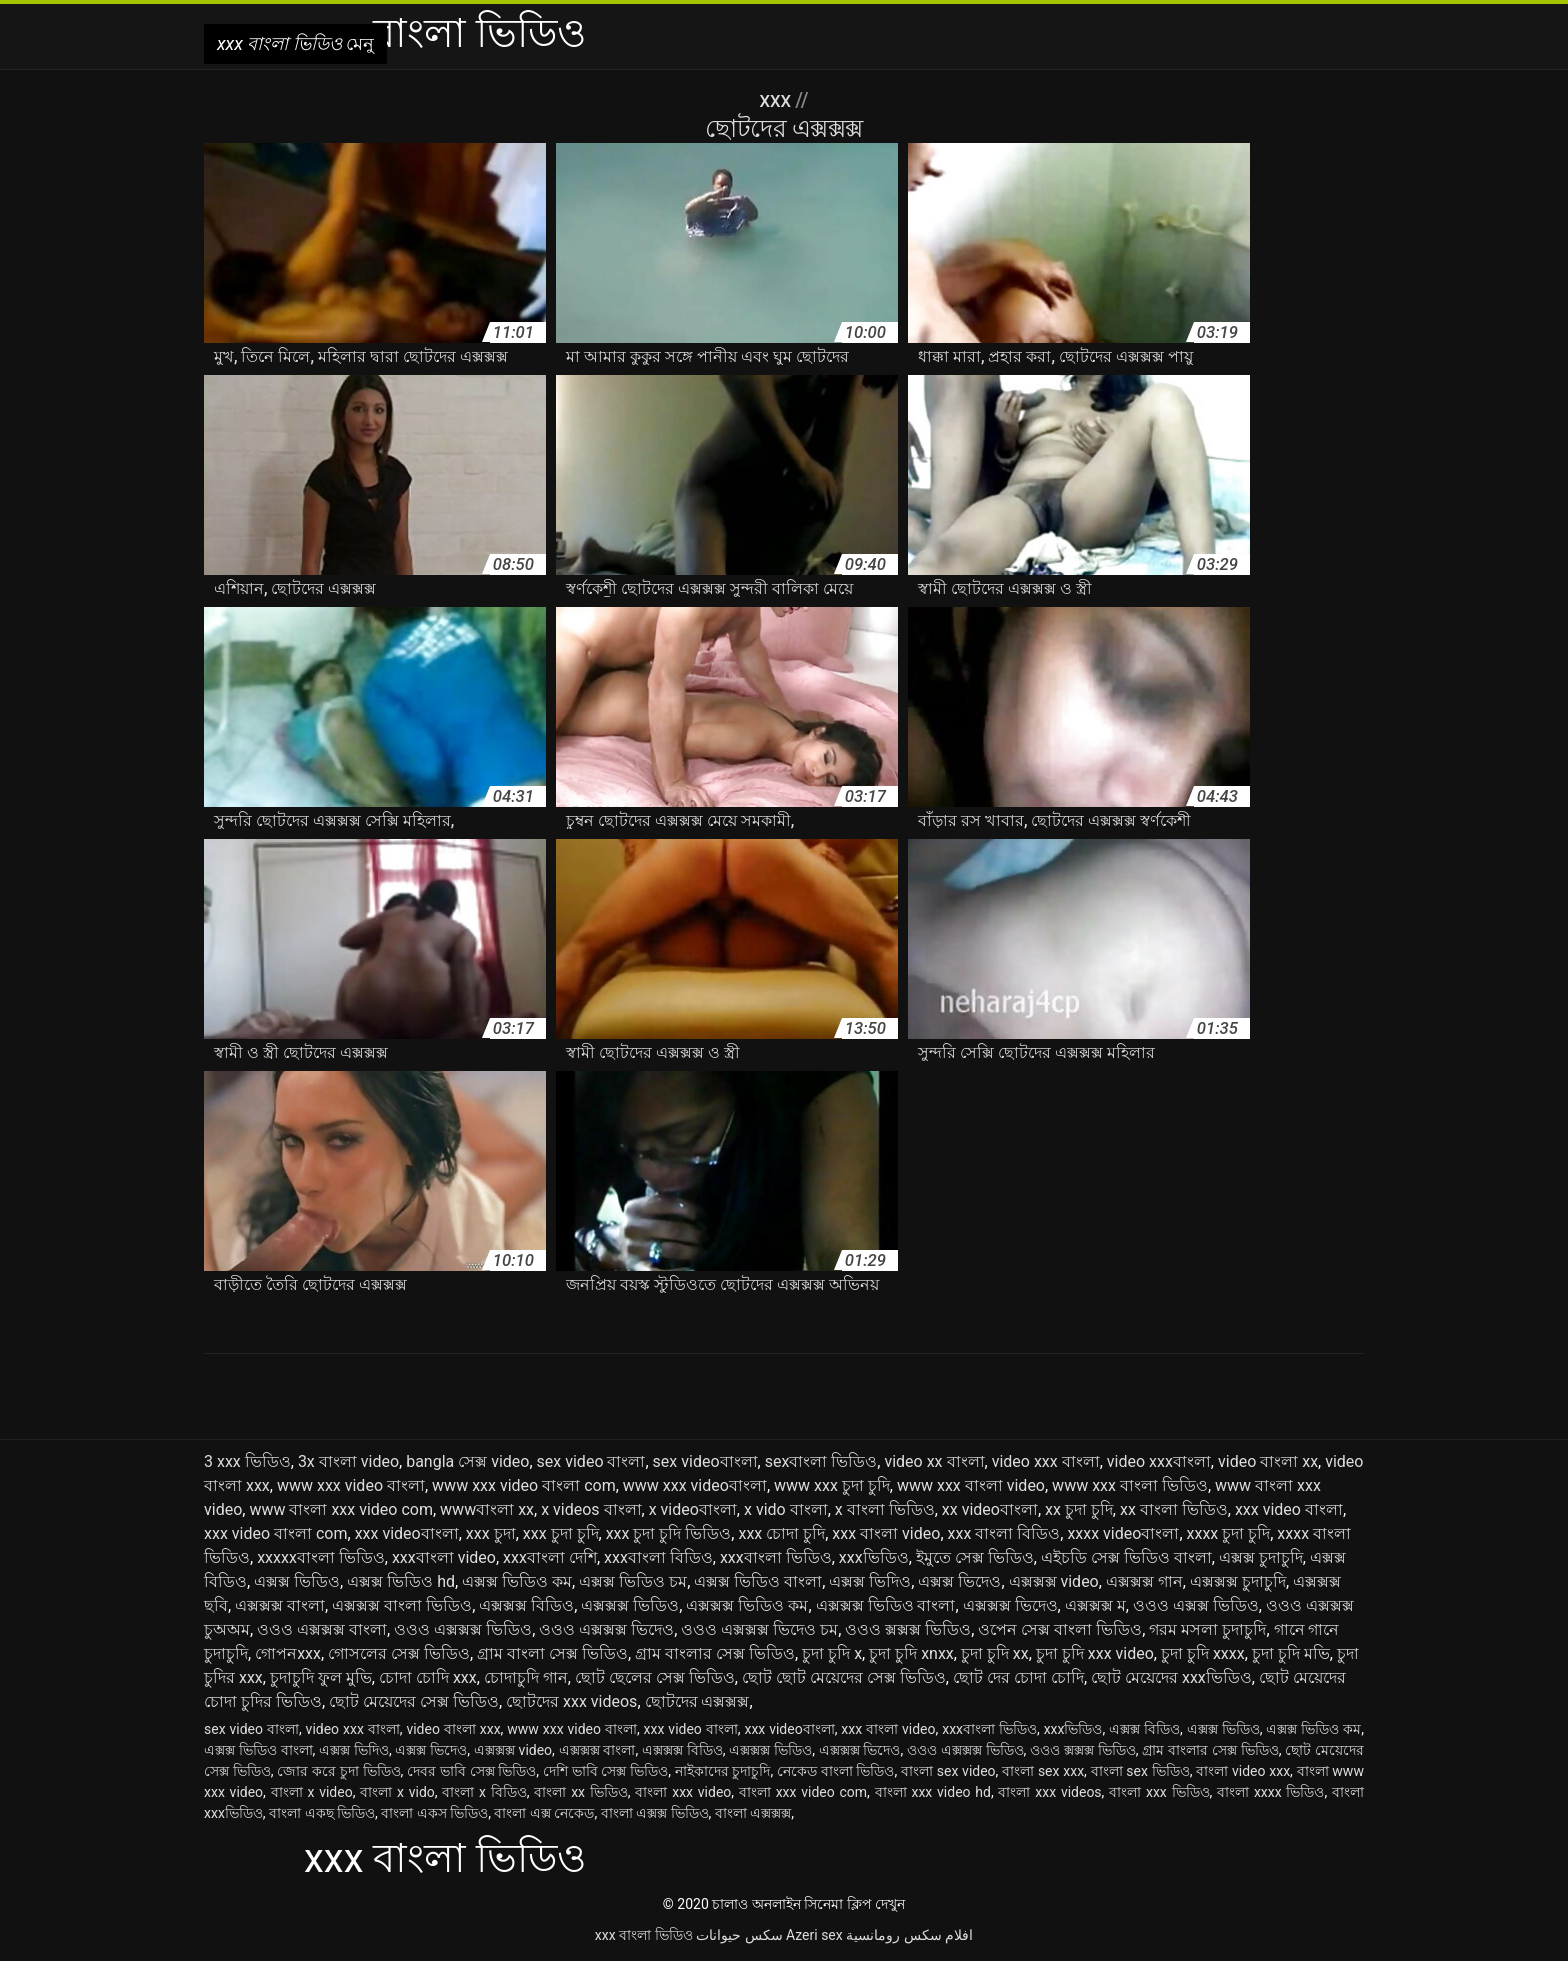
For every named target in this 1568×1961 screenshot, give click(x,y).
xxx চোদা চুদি (781, 1533)
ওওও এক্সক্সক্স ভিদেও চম (759, 1629)
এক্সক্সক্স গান (1144, 1581)
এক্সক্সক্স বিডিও (526, 1605)
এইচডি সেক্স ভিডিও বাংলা (1126, 1557)
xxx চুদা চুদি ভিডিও (669, 1533)
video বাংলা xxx (453, 1729)
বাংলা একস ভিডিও (434, 1813)
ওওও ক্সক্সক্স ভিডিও (908, 1629)
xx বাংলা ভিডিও (1174, 1509)
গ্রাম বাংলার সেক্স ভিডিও (715, 1653)
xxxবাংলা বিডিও (658, 1557)
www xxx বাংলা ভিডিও (1130, 1485)
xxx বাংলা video (886, 1533)
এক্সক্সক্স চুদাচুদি (1238, 1581)
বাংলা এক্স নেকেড (544, 1813)
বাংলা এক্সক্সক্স (753, 1813)
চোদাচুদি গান (526, 1677)
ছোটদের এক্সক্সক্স (697, 1701)
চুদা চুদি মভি (1291, 1653)
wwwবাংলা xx (487, 1509)
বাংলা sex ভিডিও (1140, 1771)
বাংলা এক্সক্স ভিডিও (655, 1813)
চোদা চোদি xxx (428, 1677)
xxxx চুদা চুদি (1229, 1533)
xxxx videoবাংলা (1123, 1533)
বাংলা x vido (397, 1792)
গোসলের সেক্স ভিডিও (399, 1653)
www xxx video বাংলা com (524, 1485)
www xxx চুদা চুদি (832, 1485)
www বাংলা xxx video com (341, 1509)
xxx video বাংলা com (276, 1533)
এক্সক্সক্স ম (1095, 1605)
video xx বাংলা (934, 1461)
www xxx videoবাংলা (695, 1485)
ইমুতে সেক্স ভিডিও (975, 1557)
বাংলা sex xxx (1043, 1771)
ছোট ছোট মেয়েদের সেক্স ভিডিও (844, 1677)
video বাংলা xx (1268, 1461)
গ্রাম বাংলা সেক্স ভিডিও (552, 1653)
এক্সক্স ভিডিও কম (517, 1581)
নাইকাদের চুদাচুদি (723, 1771)
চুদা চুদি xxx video (1095, 1653)
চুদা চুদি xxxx (1203, 1653)
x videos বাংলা (591, 1509)
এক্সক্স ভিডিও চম (633, 1581)
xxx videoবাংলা (407, 1533)
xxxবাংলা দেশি (550, 1557)
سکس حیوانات (739, 1935)
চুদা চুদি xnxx (911, 1653)
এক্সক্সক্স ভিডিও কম (747, 1605)
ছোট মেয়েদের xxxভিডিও (1171, 1677)
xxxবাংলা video (444, 1557)
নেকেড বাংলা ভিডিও (836, 1771)
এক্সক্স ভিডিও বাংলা (758, 1581)
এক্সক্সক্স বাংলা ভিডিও (402, 1605)
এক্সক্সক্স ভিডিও (630, 1605)
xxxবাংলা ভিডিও (776, 1557)
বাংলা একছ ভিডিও (322, 1813)
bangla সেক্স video (467, 1461)
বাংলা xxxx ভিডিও (1270, 1792)
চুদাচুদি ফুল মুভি (321, 1677)
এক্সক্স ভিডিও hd (401, 1581)
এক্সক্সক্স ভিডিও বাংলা (886, 1605)
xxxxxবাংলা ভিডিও (321, 1557)
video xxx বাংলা (1046, 1461)
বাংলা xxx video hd (933, 1792)
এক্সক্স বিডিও (1144, 1729)
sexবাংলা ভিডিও (821, 1461)
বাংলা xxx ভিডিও (1159, 1792)
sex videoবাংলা (705, 1461)
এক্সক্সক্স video (1054, 1581)
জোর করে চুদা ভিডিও (338, 1771)
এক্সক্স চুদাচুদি (1261, 1557)
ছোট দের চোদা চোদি (1018, 1677)
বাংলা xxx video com (803, 1792)
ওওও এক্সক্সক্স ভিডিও (463, 1629)
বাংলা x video (312, 1792)
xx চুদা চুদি (1079, 1509)
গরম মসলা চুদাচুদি (1207, 1629)
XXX (777, 100)
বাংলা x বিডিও (484, 1792)
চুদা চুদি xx (995, 1653)
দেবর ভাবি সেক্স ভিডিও (471, 1771)
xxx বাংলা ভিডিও (644, 1935)
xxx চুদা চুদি (561, 1533)
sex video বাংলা (591, 1461)
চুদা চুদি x (832, 1653)
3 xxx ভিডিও (247, 1461)
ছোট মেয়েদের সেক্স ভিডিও (414, 1701)
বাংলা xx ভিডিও (580, 1792)
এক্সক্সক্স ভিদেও (1010, 1605)
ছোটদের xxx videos (571, 1701)
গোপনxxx (288, 1653)
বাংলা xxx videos (1049, 1792)
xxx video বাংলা (1289, 1509)
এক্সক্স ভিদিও (870, 1581)
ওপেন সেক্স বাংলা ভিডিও (1060, 1629)
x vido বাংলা (786, 1509)
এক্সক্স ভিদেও (959, 1581)
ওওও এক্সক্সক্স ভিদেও (606, 1629)
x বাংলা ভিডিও (885, 1509)
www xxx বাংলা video (971, 1485)
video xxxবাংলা (1159, 1461)
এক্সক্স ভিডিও (297, 1581)
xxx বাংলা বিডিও (1004, 1533)
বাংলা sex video (948, 1771)
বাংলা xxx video (683, 1792)
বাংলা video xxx (1243, 1771)
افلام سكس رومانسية (909, 1935)
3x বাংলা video (348, 1461)
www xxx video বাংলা (351, 1485)
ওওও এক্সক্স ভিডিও (1196, 1605)
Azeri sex (814, 1935)
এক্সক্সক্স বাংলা (280, 1605)
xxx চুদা (491, 1533)
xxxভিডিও (874, 1557)
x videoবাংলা (693, 1509)
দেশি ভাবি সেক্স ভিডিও (605, 1771)
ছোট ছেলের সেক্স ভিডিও (655, 1677)
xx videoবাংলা (990, 1509)
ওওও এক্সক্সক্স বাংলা (322, 1629)
